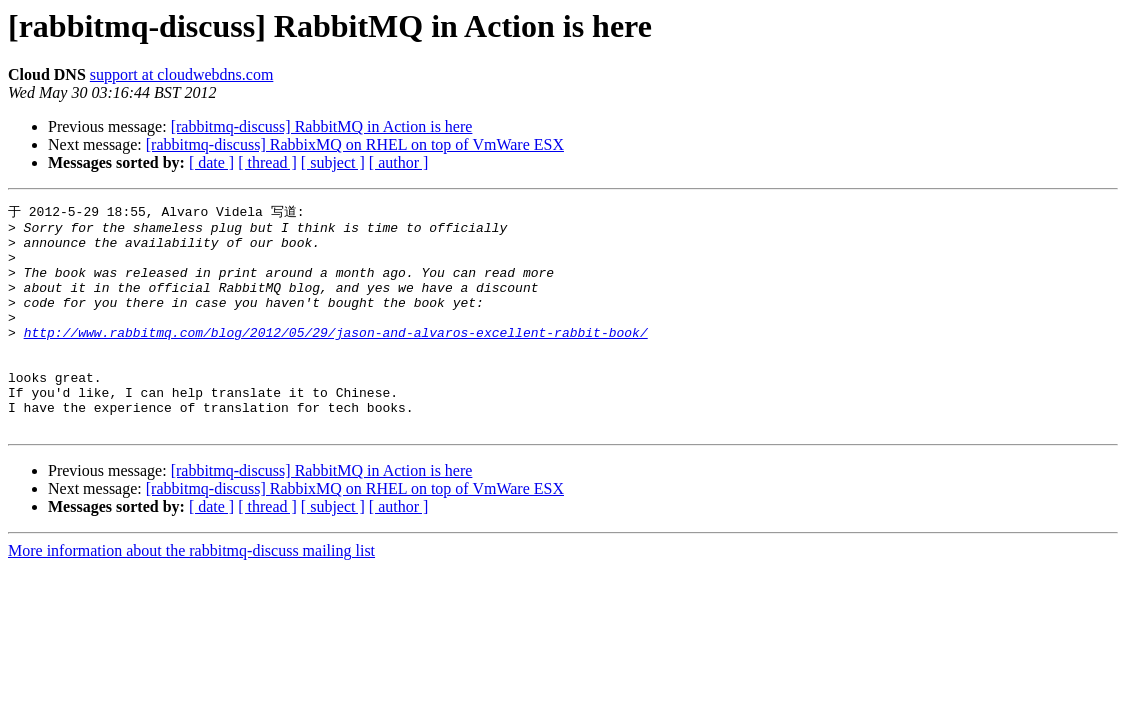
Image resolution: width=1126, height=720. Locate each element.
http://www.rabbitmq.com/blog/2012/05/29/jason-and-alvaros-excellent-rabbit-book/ (336, 357)
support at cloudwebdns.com (182, 74)
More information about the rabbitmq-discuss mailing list (191, 593)
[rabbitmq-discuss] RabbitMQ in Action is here (322, 126)
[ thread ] (267, 162)
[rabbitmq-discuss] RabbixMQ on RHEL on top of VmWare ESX (355, 144)
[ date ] (211, 162)
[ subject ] (333, 162)
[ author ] (399, 162)
